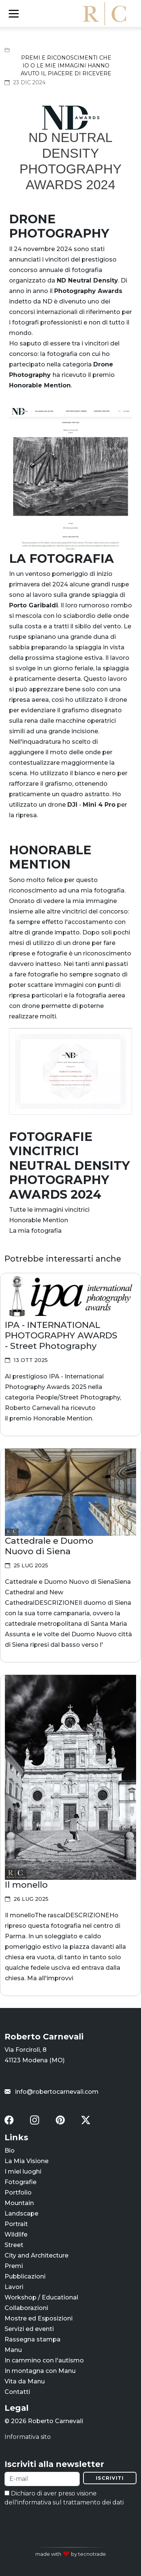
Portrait (16, 2224)
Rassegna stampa (33, 2339)
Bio (10, 2150)
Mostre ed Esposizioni (39, 2318)
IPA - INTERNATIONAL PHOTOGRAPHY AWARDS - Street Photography (61, 1335)
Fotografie (20, 2182)
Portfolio (18, 2192)
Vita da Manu (25, 2381)
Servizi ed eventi (29, 2328)
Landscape (21, 2213)
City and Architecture (36, 2255)
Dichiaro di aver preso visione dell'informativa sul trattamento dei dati (64, 2498)
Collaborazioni (26, 2307)
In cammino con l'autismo (44, 2360)
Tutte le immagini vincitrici (49, 1209)
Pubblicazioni (25, 2276)
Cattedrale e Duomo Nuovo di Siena (49, 1545)
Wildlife (16, 2234)
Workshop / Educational (41, 2297)
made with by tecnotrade (70, 2554)
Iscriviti (110, 2478)
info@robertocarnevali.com (52, 2091)
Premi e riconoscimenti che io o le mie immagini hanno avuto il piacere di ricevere (66, 65)
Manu (13, 2349)
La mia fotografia (35, 1230)
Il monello (26, 1884)
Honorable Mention (38, 1220)
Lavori (14, 2286)
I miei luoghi (23, 2171)
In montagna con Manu (40, 2370)
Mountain (19, 2203)
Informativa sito (28, 2436)
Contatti (17, 2391)
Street (14, 2245)
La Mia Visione (27, 2161)
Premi (14, 2266)
